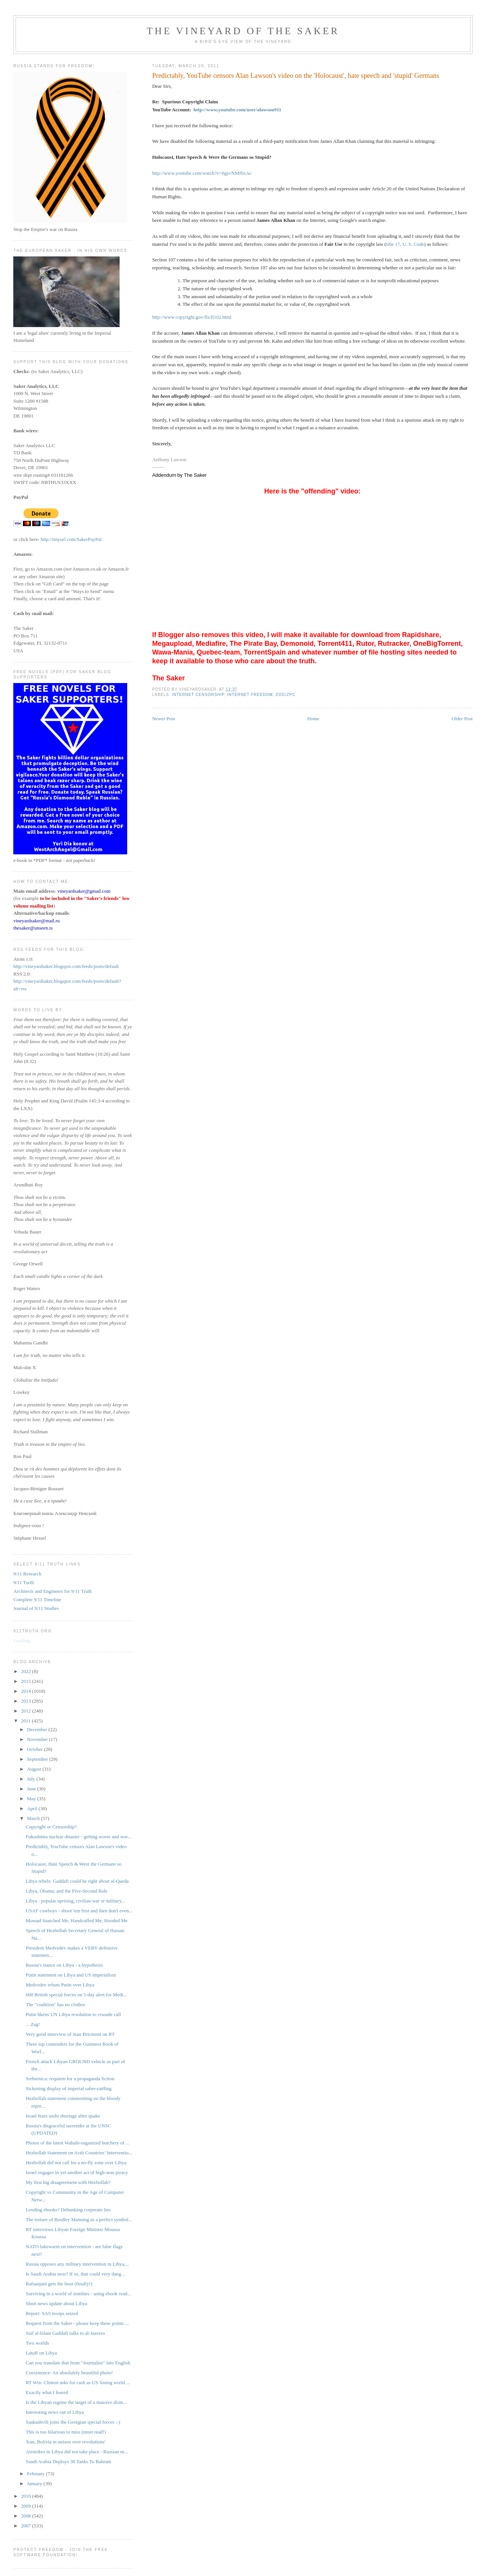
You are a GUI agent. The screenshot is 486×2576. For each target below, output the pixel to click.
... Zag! (33, 2024)
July (31, 1779)
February (36, 2473)
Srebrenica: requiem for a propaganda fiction (70, 2078)
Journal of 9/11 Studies (36, 1608)
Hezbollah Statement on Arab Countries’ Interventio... (79, 2152)
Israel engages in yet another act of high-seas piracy (77, 2172)
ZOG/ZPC (285, 695)
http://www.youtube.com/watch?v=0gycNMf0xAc (202, 173)
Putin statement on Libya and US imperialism (71, 1975)
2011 (26, 1721)
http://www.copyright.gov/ (178, 317)
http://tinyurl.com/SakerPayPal (71, 539)
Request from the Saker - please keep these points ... (77, 2323)
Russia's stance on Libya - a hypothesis (64, 1965)
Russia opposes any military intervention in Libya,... (77, 2264)
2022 (26, 1671)
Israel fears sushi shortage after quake (63, 2116)
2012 (26, 1711)
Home (313, 718)
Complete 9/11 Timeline (37, 1599)
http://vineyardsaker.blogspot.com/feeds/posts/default (66, 966)
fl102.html (221, 317)
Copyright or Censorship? (51, 1827)
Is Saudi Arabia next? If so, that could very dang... (75, 2274)
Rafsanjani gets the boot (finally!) (59, 2284)
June (32, 1789)
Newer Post (163, 718)
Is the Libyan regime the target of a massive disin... (76, 2402)
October (35, 1749)
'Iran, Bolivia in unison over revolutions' (66, 2442)
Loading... (23, 1640)
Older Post (462, 718)
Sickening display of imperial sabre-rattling (69, 2088)
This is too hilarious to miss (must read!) (66, 2432)
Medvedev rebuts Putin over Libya (60, 1985)
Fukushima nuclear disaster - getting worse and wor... (78, 1836)
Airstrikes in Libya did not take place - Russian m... (77, 2451)
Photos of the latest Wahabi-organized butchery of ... (77, 2143)
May (32, 1798)
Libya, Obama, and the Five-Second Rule (67, 1891)
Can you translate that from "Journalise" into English (78, 2363)
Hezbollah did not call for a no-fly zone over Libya (76, 2162)
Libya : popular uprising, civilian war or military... (75, 1901)
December (38, 1729)
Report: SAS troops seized (52, 2313)
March (34, 1818)
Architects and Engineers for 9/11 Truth (52, 1591)
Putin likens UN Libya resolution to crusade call (73, 2014)
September (38, 1759)
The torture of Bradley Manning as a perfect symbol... (79, 2219)
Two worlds (37, 2343)
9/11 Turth (23, 1582)
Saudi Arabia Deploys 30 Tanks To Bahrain (68, 2461)
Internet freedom (250, 695)
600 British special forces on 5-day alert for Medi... (76, 1994)
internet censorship (198, 695)
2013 (26, 1701)
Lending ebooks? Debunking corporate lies (68, 2209)
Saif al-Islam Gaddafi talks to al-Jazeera (65, 2333)
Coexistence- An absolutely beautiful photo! (69, 2372)
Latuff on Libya (41, 2353)
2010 (26, 2496)
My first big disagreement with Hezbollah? (68, 2182)
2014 (26, 1691)
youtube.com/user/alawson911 (249, 109)
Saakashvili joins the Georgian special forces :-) (73, 2422)
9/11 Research (27, 1574)
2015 (26, 1681)
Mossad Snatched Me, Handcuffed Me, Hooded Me (77, 1920)
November (38, 1739)
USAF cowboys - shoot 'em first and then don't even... (79, 1910)
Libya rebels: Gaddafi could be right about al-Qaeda (77, 1881)
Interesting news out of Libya (55, 2412)
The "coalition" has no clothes (55, 2004)
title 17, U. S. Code (405, 244)
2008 (26, 2516)
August (35, 1769)
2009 (26, 2506)
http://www (205, 109)
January (35, 2483)
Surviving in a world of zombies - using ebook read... (78, 2293)
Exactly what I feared (47, 2392)
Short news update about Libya (56, 2303)
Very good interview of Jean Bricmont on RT (70, 2034)
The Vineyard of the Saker (243, 30)
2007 (26, 2526)
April (33, 1808)
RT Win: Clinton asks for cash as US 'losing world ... (78, 2382)
